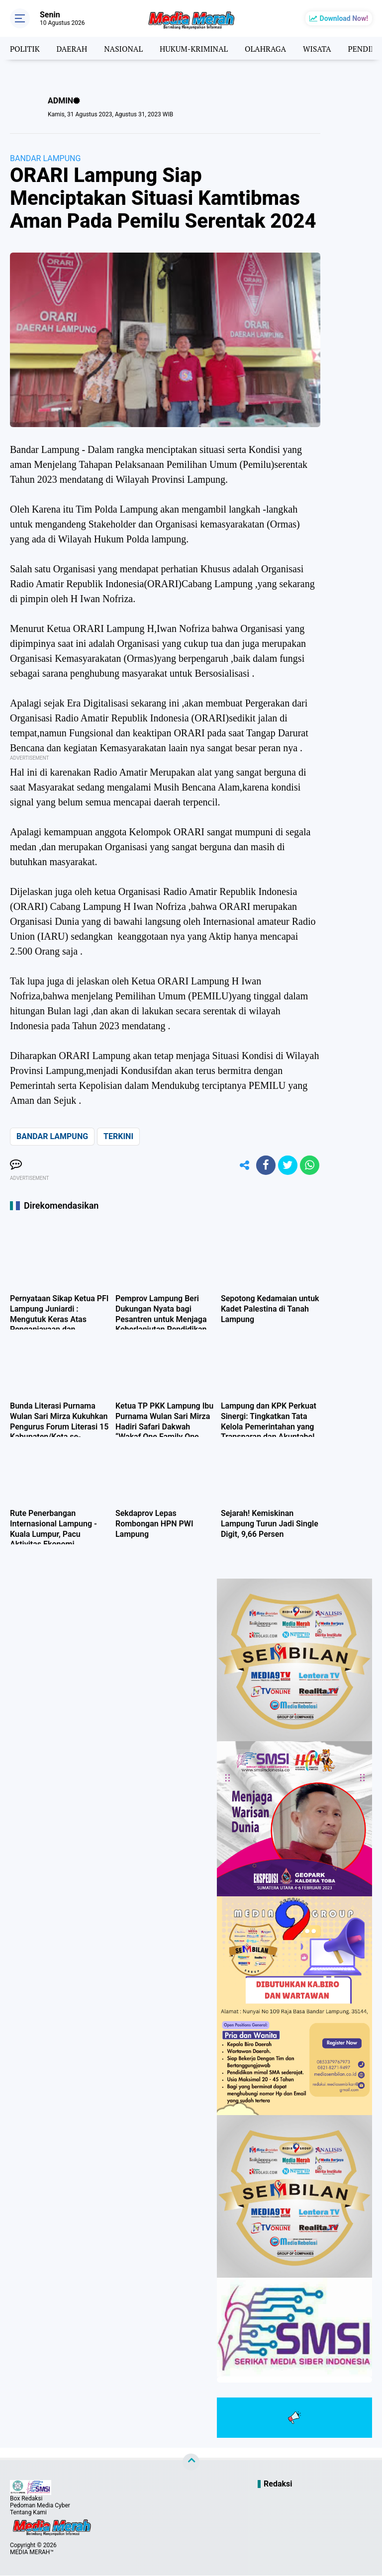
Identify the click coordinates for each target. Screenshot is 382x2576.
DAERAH (73, 48)
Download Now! (344, 18)
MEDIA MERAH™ (32, 2552)
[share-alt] (242, 1165)
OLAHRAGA (271, 48)
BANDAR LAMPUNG (45, 158)
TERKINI (118, 1136)
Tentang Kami (28, 2512)
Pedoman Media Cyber (40, 2505)
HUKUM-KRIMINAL (198, 48)
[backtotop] (191, 2462)
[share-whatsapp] (309, 1165)
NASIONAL (126, 48)
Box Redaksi (26, 2498)
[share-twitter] (287, 1165)
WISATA (323, 48)
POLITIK (25, 48)
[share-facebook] (265, 1165)
